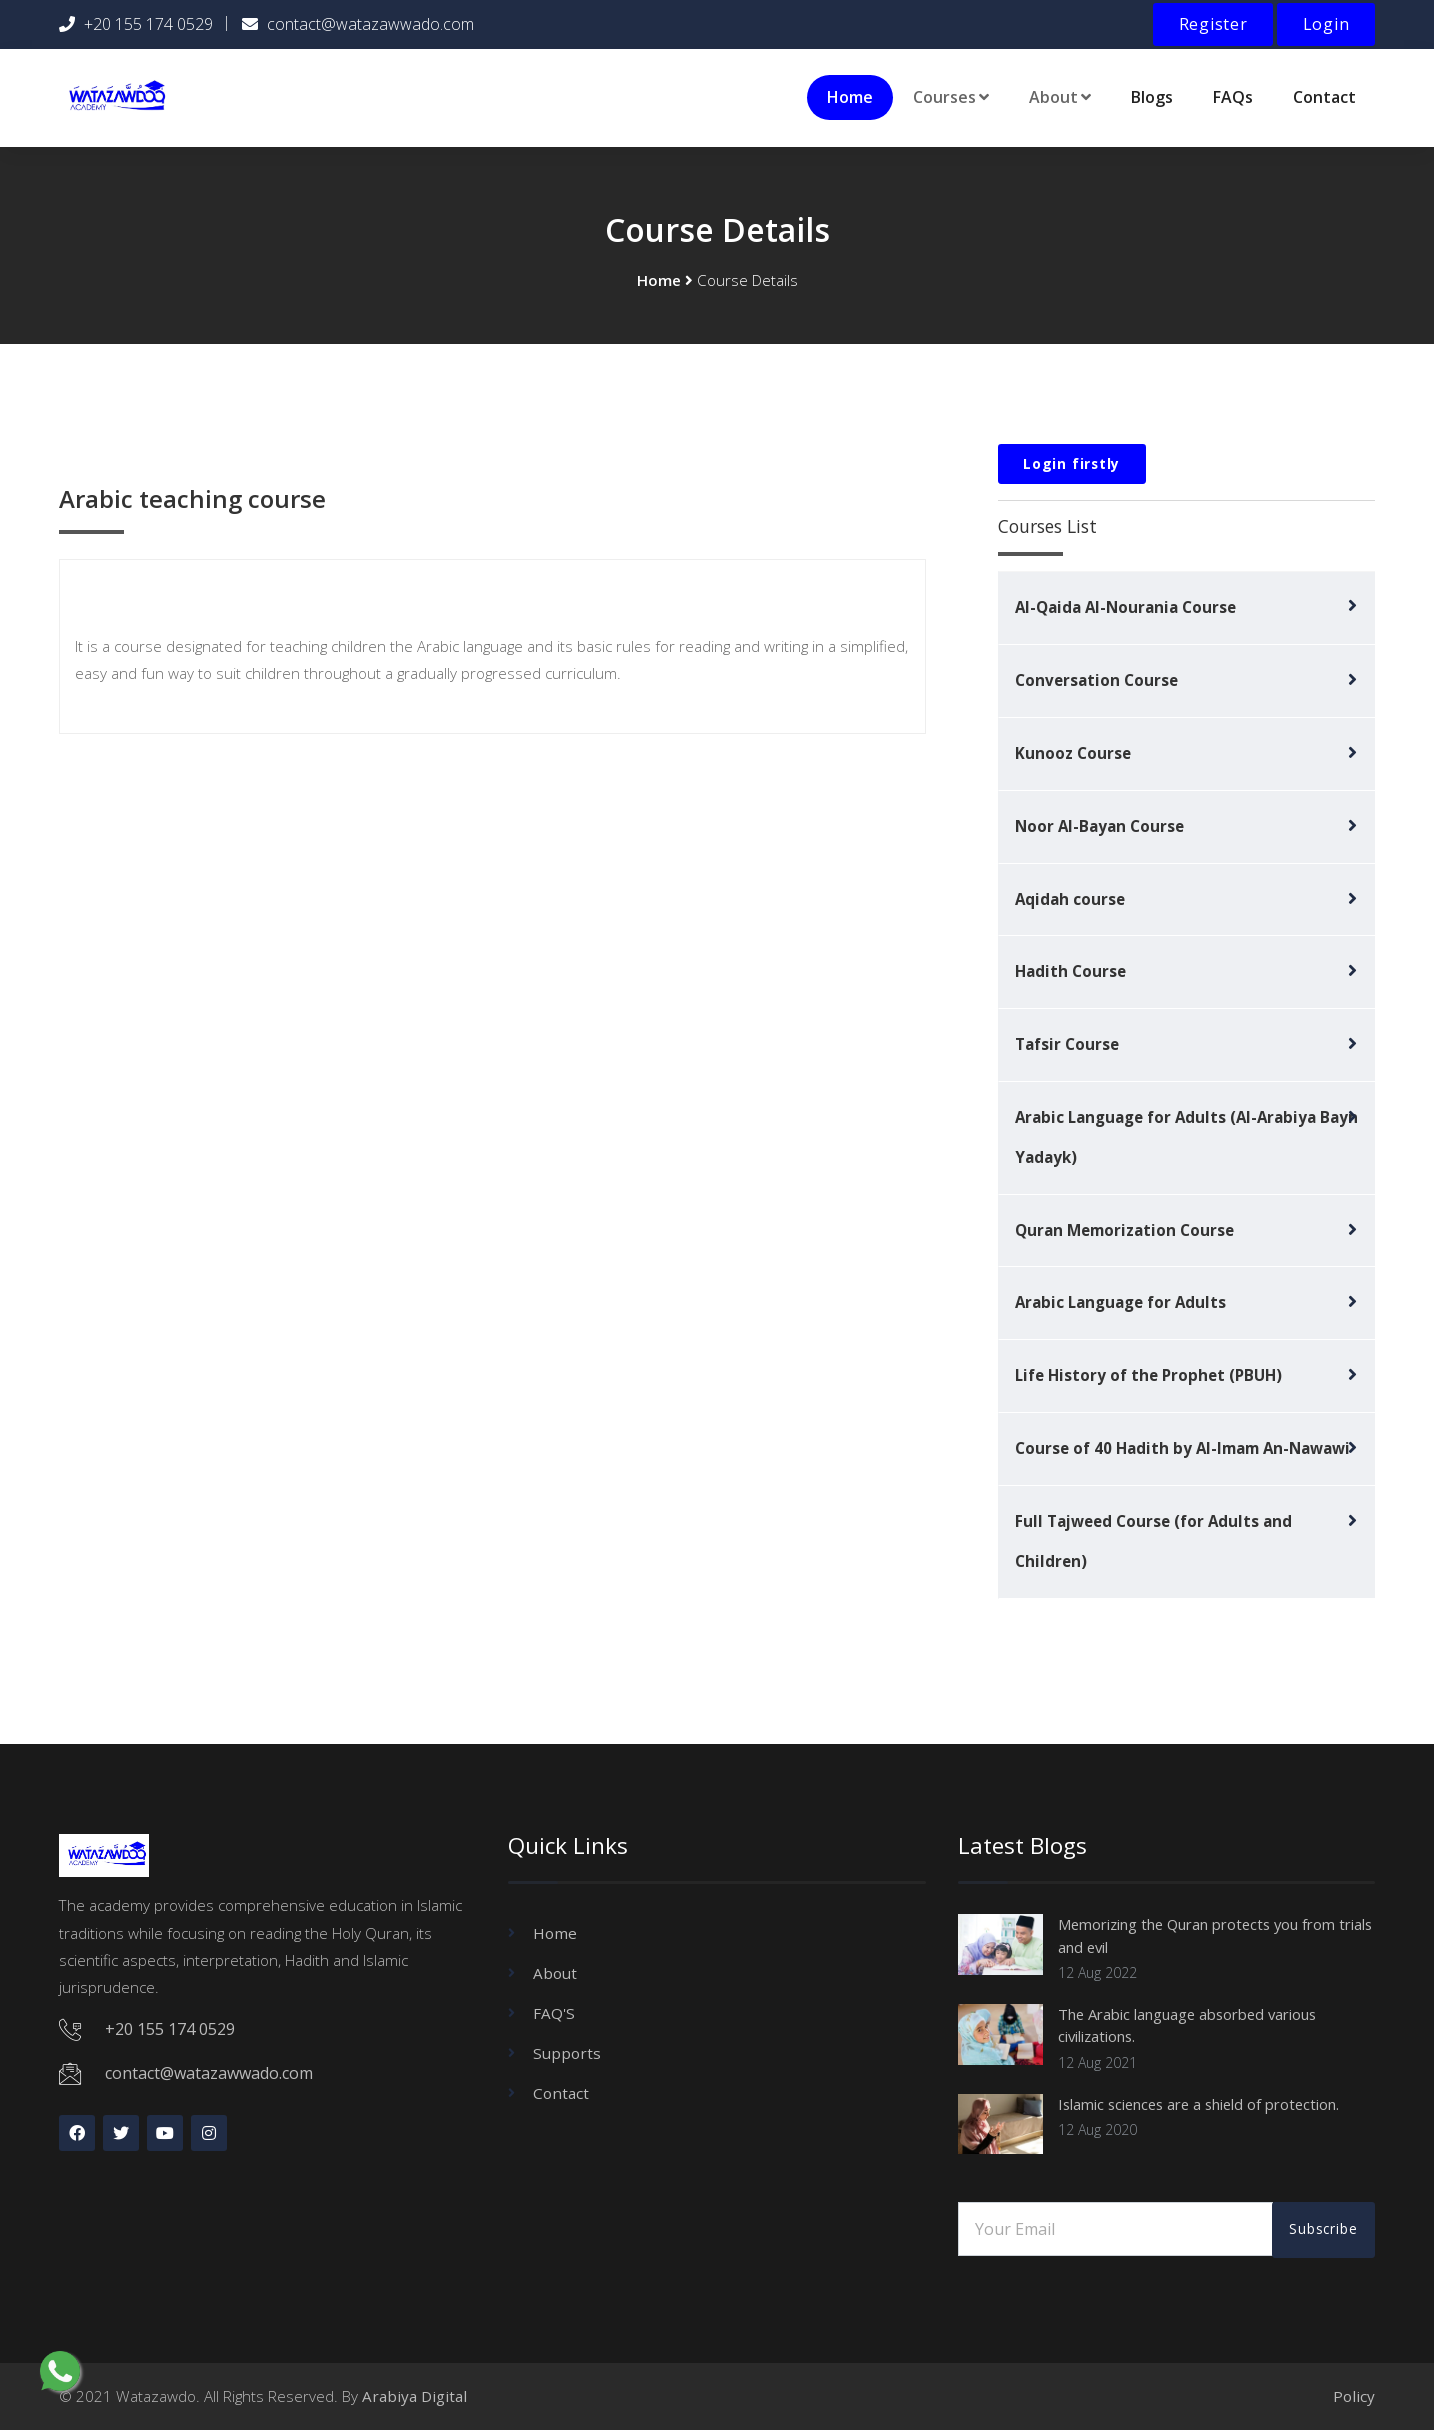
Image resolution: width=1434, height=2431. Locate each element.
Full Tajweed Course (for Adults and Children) (1153, 1541)
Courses (951, 95)
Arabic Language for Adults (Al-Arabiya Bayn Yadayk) (1186, 1136)
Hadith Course (1070, 970)
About (1060, 95)
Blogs (1152, 95)
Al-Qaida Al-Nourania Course (1125, 605)
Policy (1354, 2396)
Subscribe (1322, 2229)
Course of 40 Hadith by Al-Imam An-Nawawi (1182, 1448)
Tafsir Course (1067, 1043)
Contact (1324, 95)
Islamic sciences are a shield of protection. (1211, 2103)
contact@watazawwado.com (370, 24)
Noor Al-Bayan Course (1099, 824)
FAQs (1233, 95)
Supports (567, 2053)
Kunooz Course (1073, 751)
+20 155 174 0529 (148, 24)
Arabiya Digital (414, 2396)
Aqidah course (1070, 897)
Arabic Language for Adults (1120, 1302)
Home (850, 95)
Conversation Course (1096, 678)
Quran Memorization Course (1124, 1229)
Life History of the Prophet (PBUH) (1148, 1375)
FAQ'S (554, 2013)
